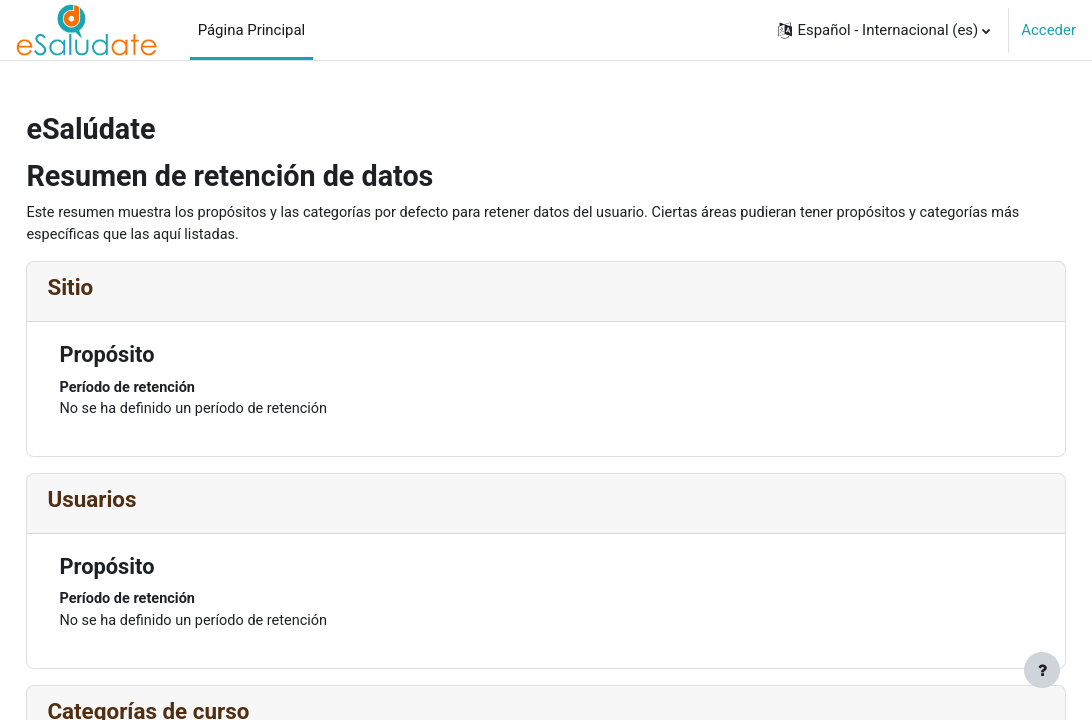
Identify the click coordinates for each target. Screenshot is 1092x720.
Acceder (1048, 30)
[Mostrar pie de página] (1042, 670)
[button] (884, 30)
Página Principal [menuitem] (252, 30)
